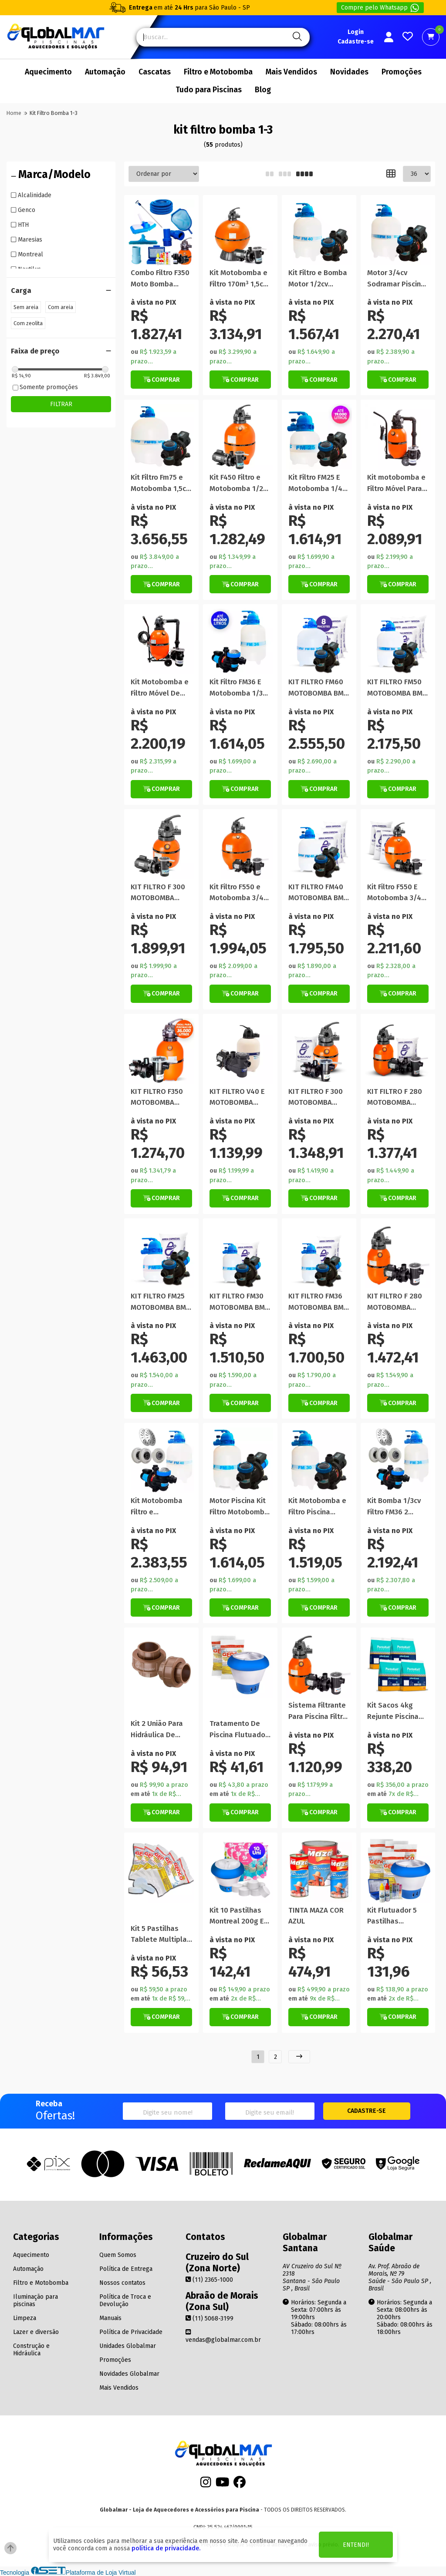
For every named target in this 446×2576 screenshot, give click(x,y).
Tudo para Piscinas (209, 89)
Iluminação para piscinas (35, 2300)
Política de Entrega (125, 2269)
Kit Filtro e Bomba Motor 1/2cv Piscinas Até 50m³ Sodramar (318, 278)
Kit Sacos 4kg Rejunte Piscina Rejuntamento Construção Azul (394, 1711)
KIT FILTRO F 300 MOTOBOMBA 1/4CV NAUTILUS (158, 893)
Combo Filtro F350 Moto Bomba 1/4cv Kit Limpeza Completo (160, 278)
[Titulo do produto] (161, 232)
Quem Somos (117, 2255)
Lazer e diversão (36, 2332)
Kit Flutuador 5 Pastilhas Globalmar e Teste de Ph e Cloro (392, 1916)
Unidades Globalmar (127, 2346)
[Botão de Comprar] (161, 379)
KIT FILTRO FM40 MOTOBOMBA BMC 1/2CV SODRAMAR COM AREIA (318, 893)
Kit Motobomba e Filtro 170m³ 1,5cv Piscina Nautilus (238, 278)
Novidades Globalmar (129, 2374)
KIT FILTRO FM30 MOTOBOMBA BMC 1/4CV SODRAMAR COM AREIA (239, 1302)
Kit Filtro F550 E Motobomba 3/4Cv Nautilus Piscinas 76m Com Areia (398, 893)
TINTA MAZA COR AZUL (316, 1916)
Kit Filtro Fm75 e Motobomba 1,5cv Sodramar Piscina (160, 483)
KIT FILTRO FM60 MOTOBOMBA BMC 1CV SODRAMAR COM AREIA (318, 688)
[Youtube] (223, 2484)
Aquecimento (48, 72)
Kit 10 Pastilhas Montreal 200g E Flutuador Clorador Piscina (236, 1916)
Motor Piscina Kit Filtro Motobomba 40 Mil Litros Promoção (239, 1506)
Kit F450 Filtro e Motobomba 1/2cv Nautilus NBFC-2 (239, 483)
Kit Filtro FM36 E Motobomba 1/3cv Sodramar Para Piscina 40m (239, 688)
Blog (263, 89)
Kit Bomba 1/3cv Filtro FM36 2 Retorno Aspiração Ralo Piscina (394, 1506)
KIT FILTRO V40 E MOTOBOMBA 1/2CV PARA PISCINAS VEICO (237, 1097)
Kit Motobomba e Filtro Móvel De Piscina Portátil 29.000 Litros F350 (161, 688)
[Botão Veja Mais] (240, 379)
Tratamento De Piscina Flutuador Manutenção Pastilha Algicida (238, 1729)
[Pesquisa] (296, 37)
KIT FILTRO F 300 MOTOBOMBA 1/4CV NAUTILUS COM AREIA (315, 1097)
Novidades (349, 72)
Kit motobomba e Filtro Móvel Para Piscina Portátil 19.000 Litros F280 (397, 483)
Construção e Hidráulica (31, 2349)
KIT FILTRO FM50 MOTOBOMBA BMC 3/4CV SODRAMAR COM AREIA (397, 688)
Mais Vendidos (291, 72)
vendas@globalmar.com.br (223, 2336)
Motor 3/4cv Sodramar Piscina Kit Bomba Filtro (396, 278)
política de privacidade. (166, 2548)
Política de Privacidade (130, 2332)
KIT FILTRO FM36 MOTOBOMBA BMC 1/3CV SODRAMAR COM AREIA (318, 1302)
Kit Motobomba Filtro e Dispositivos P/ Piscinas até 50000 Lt (156, 1506)
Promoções (402, 72)
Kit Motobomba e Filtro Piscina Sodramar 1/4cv (317, 1506)
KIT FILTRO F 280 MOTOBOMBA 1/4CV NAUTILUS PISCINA (394, 1302)
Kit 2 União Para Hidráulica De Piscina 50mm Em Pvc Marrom (159, 1729)
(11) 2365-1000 (209, 2279)
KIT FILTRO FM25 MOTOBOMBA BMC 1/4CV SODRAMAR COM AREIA (160, 1302)
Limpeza (24, 2318)
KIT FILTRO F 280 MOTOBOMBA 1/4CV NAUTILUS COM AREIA (394, 1097)
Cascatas (155, 72)
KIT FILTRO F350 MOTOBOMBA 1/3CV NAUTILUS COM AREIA (157, 1097)
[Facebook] (239, 2484)
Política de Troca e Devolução (125, 2300)
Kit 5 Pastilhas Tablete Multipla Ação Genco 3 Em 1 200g (161, 1934)
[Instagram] (205, 2484)
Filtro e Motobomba (218, 72)
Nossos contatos (122, 2283)
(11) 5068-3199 (209, 2318)
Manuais (110, 2318)
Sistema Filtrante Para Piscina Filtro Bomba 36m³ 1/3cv (319, 1711)
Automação (105, 72)
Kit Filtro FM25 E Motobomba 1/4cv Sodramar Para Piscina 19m (318, 483)
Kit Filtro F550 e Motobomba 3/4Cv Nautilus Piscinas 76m (240, 893)
